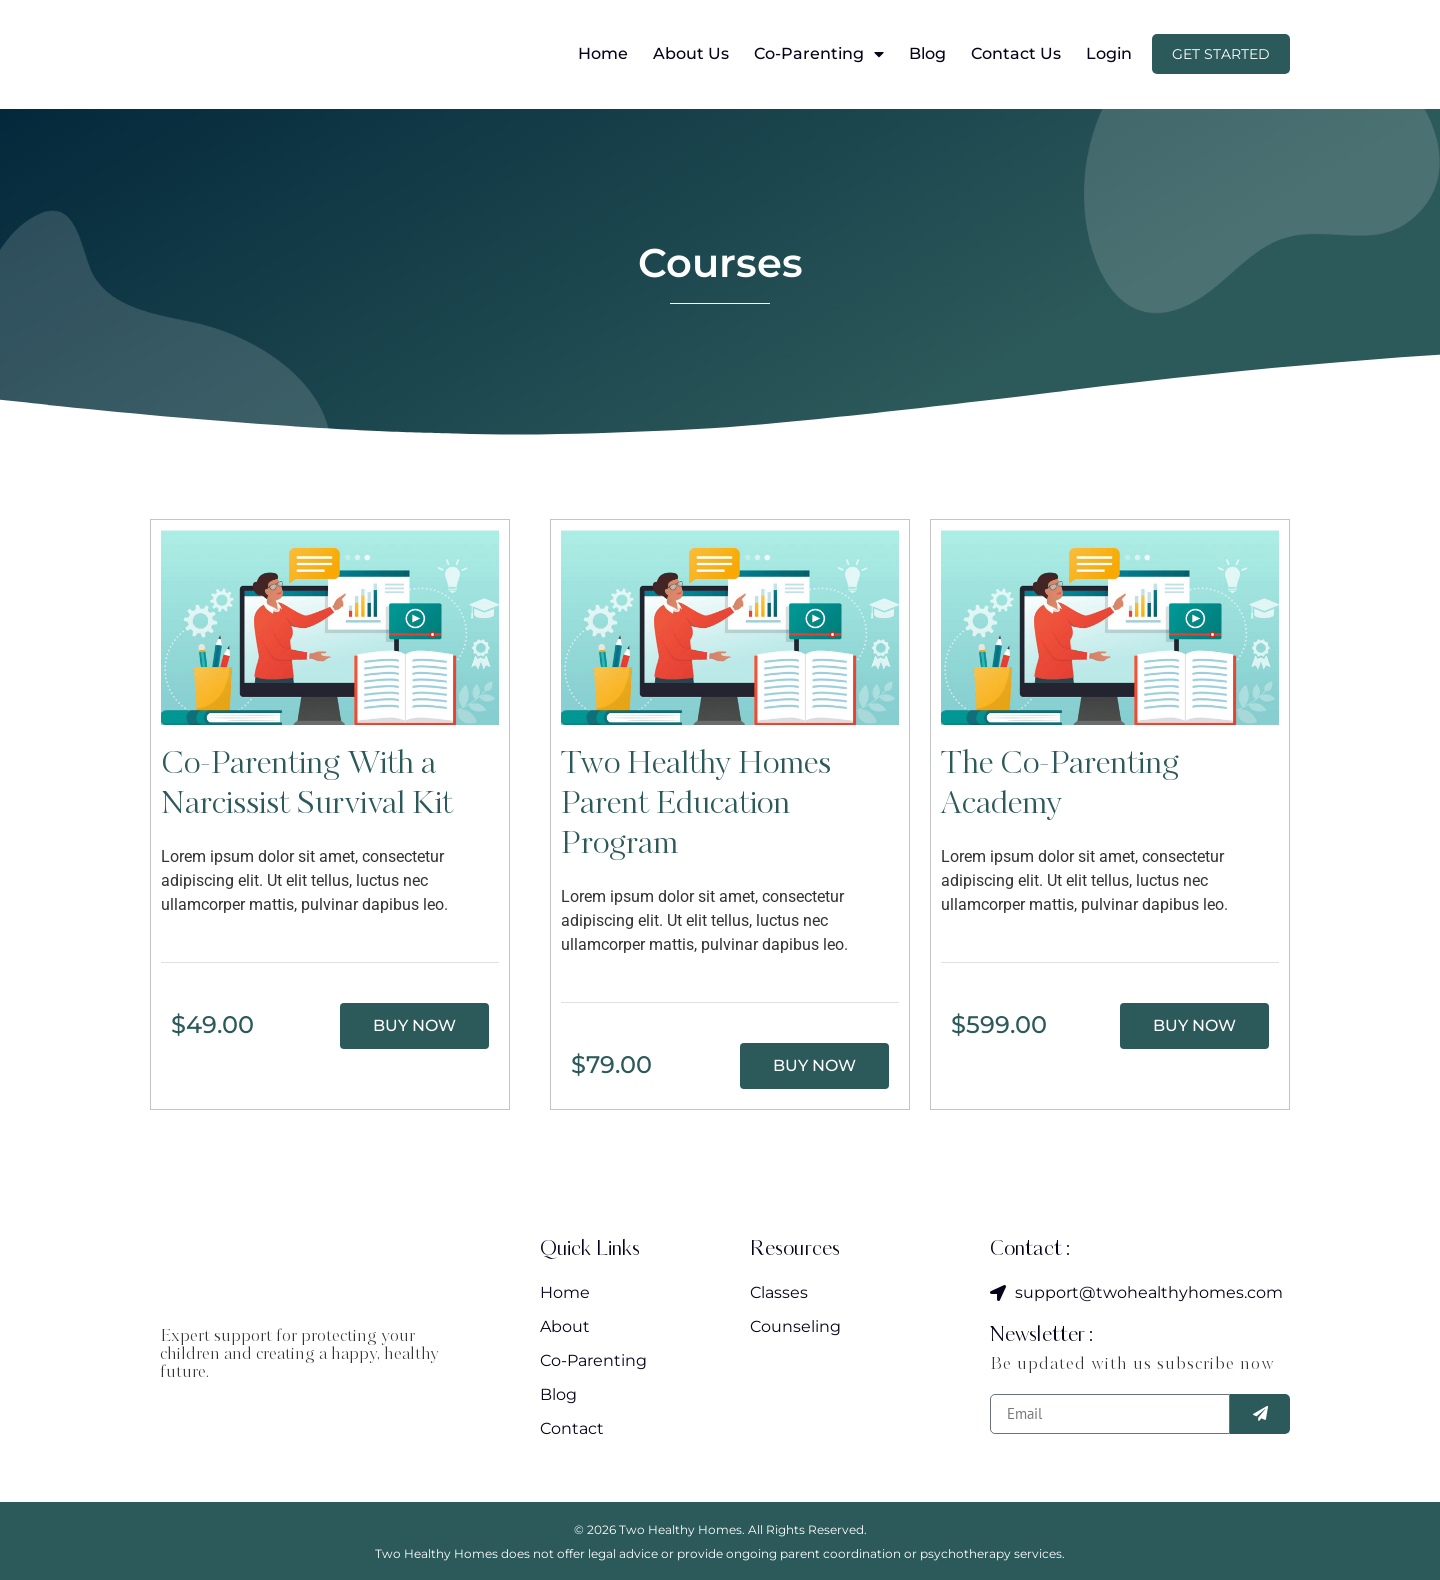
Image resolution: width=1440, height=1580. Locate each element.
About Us (691, 54)
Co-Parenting (819, 54)
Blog (927, 54)
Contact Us (1016, 54)
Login (1109, 54)
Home (603, 54)
